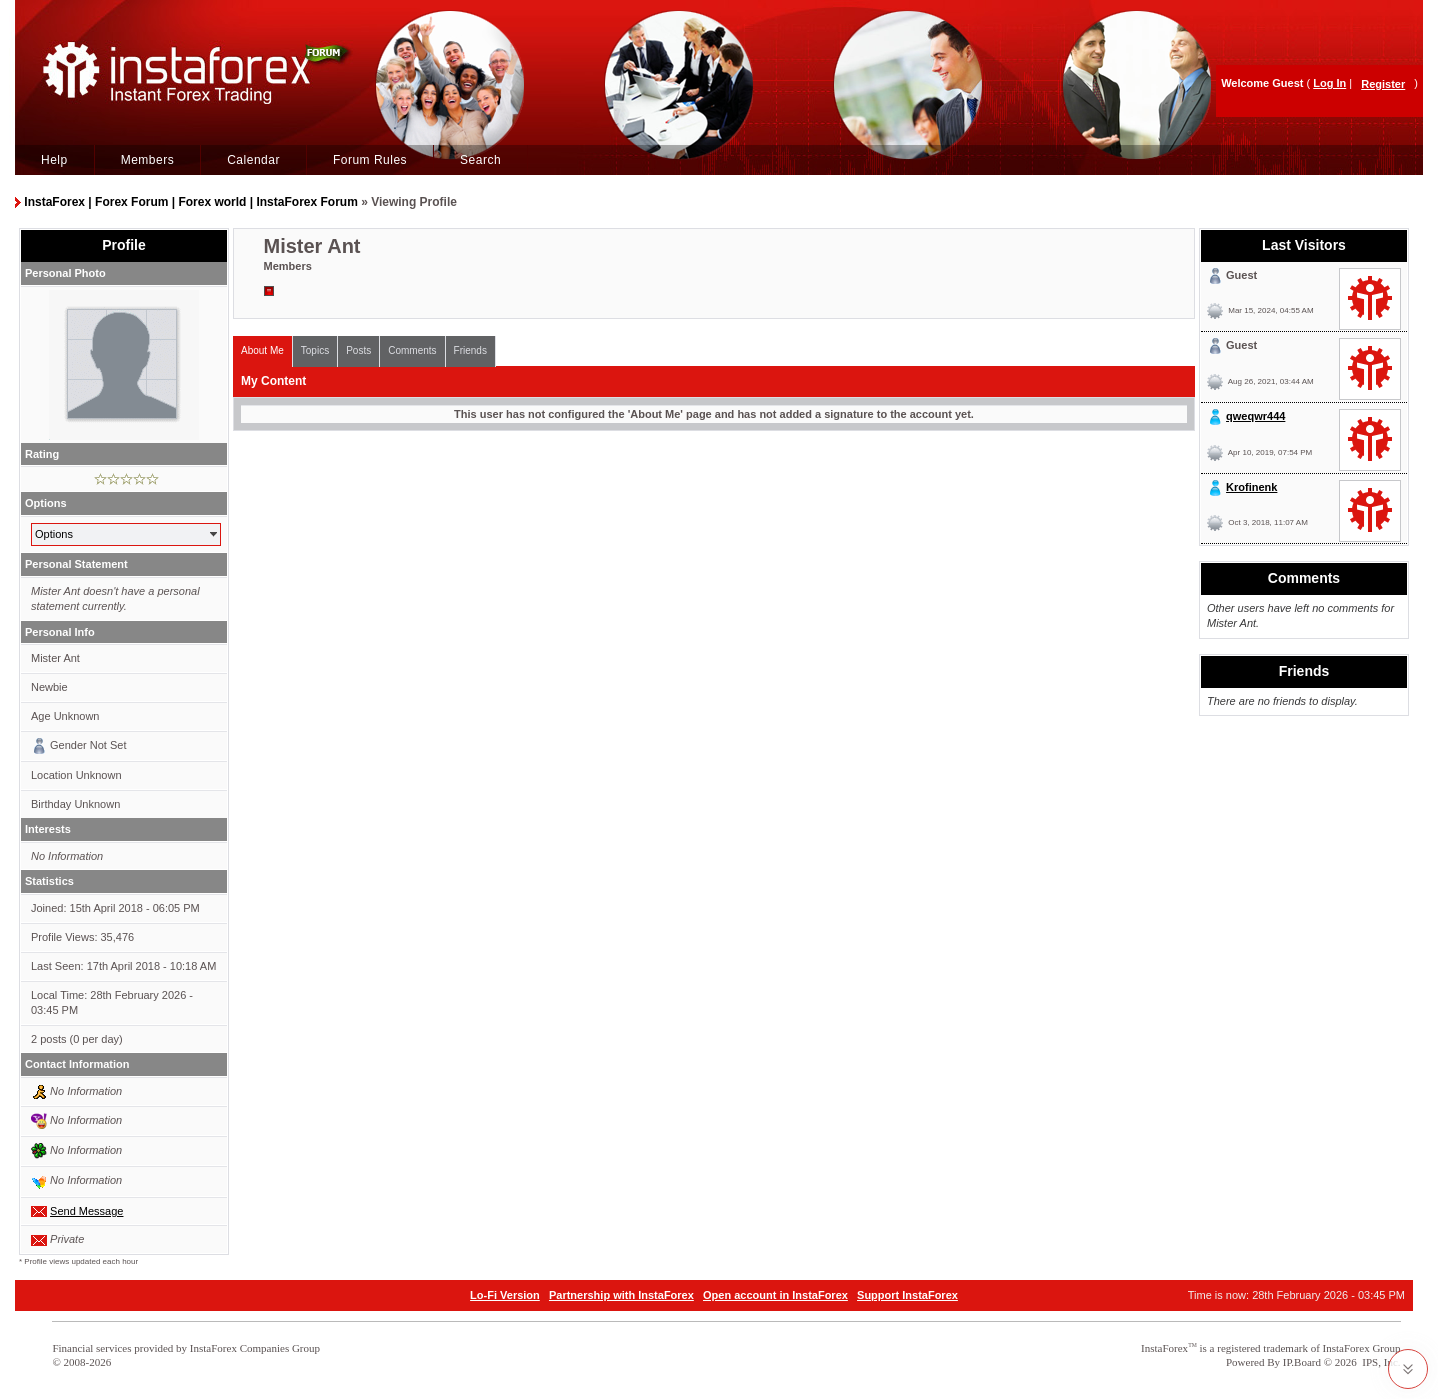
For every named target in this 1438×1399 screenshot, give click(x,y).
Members (148, 160)
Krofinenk (1251, 487)
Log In (1329, 83)
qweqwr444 (1255, 416)
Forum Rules (370, 160)
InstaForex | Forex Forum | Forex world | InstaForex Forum (190, 202)
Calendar (253, 160)
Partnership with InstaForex (621, 1295)
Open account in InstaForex (775, 1295)
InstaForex (1164, 1348)
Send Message (86, 1211)
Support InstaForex (907, 1295)
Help (54, 160)
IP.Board (1302, 1362)
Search (480, 160)
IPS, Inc (1379, 1362)
